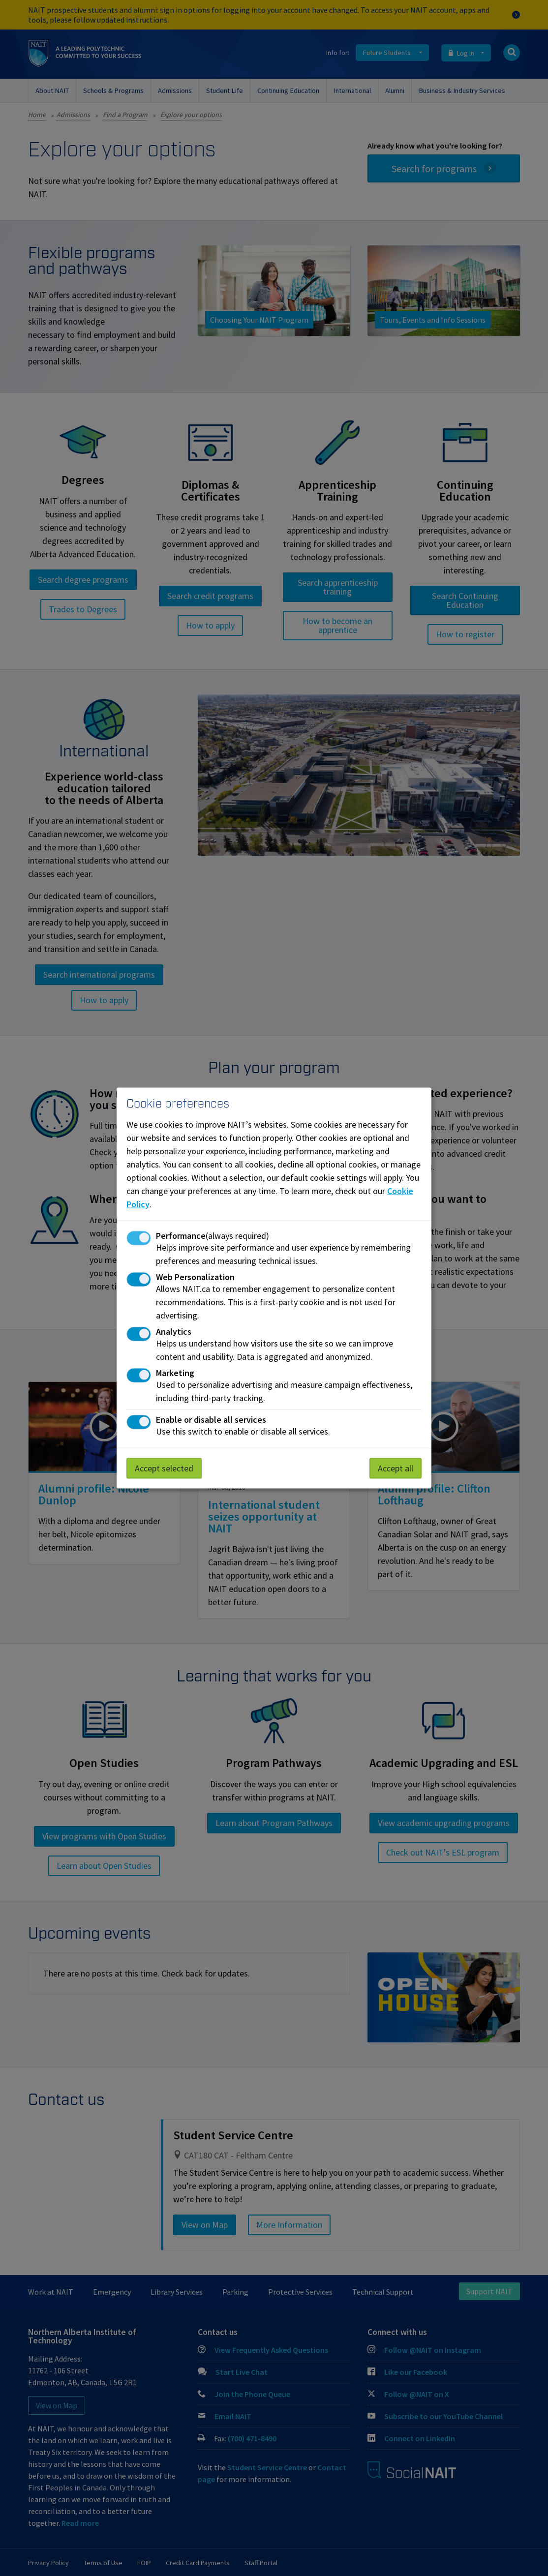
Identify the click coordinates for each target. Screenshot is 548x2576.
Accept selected (164, 1467)
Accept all (395, 1467)
